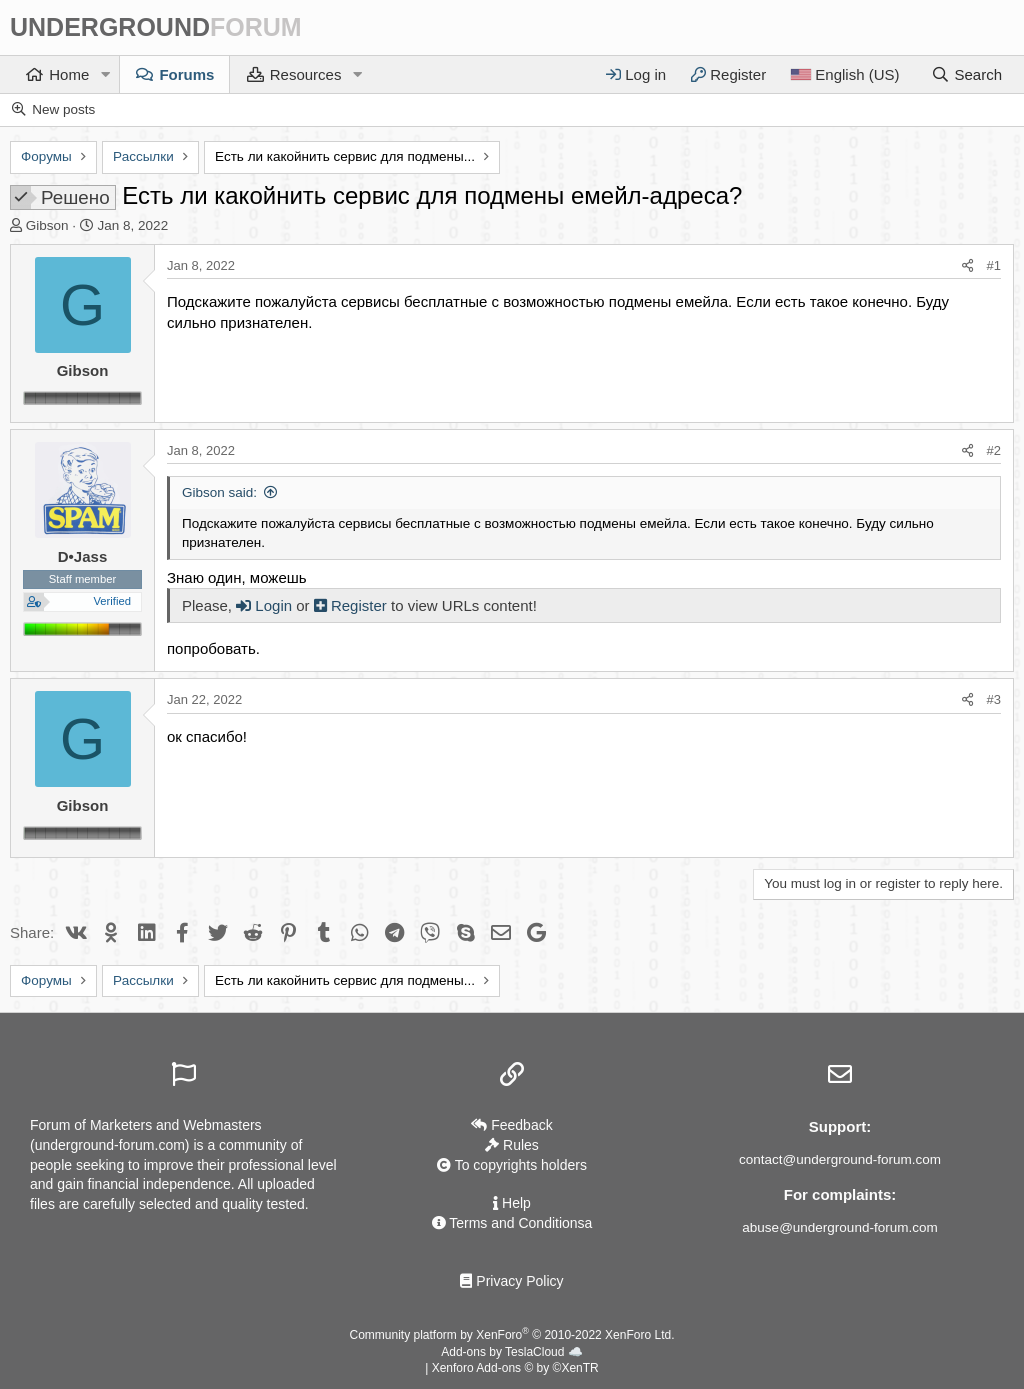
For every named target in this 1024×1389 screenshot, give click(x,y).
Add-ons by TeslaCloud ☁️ (512, 1352)
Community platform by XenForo (512, 1335)
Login (264, 605)
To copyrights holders (512, 1165)
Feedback (511, 1125)
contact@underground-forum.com (840, 1159)
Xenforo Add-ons (515, 1368)
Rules (512, 1145)
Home (69, 74)
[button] (105, 74)
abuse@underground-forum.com (839, 1227)
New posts (63, 109)
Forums (186, 74)
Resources (306, 74)
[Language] (844, 74)
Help (512, 1203)
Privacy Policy (511, 1281)
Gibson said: (219, 492)
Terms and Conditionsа (512, 1223)
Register (352, 605)
